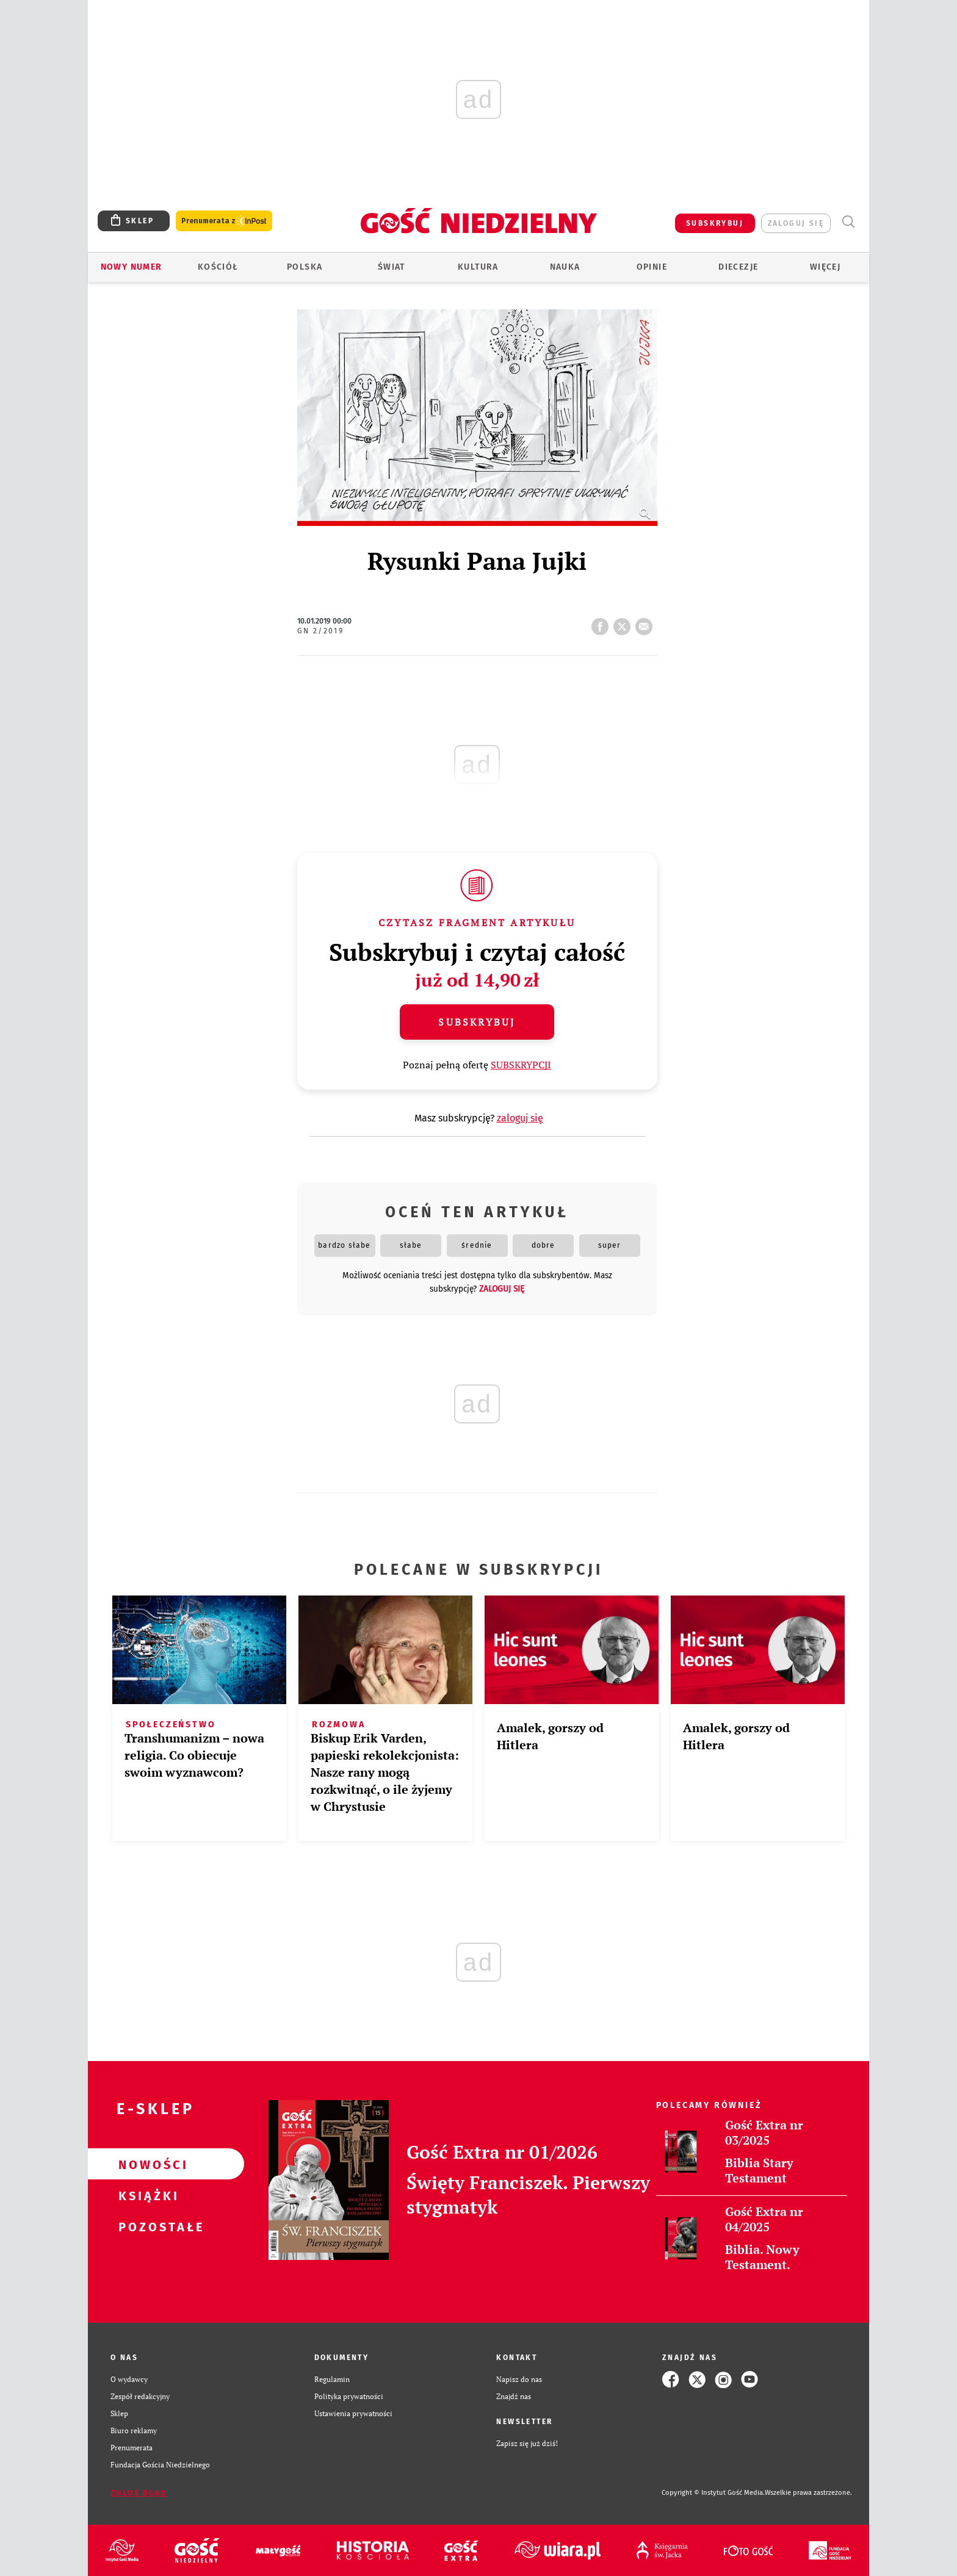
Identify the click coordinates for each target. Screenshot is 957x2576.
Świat (391, 267)
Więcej (825, 267)
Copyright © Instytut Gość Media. (713, 2493)
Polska (304, 267)
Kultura (478, 267)
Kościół (218, 267)
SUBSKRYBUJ (714, 223)
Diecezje (738, 267)
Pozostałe (146, 2226)
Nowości (146, 2164)
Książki (146, 2195)
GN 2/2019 (320, 631)
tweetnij (624, 623)
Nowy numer (131, 267)
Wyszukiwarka (848, 221)
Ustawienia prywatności (353, 2413)
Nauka (565, 267)
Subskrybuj (476, 1022)
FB (602, 623)
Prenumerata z (224, 221)
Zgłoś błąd (138, 2493)
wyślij (646, 623)
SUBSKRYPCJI (521, 1064)
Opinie (652, 267)
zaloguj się (796, 223)
